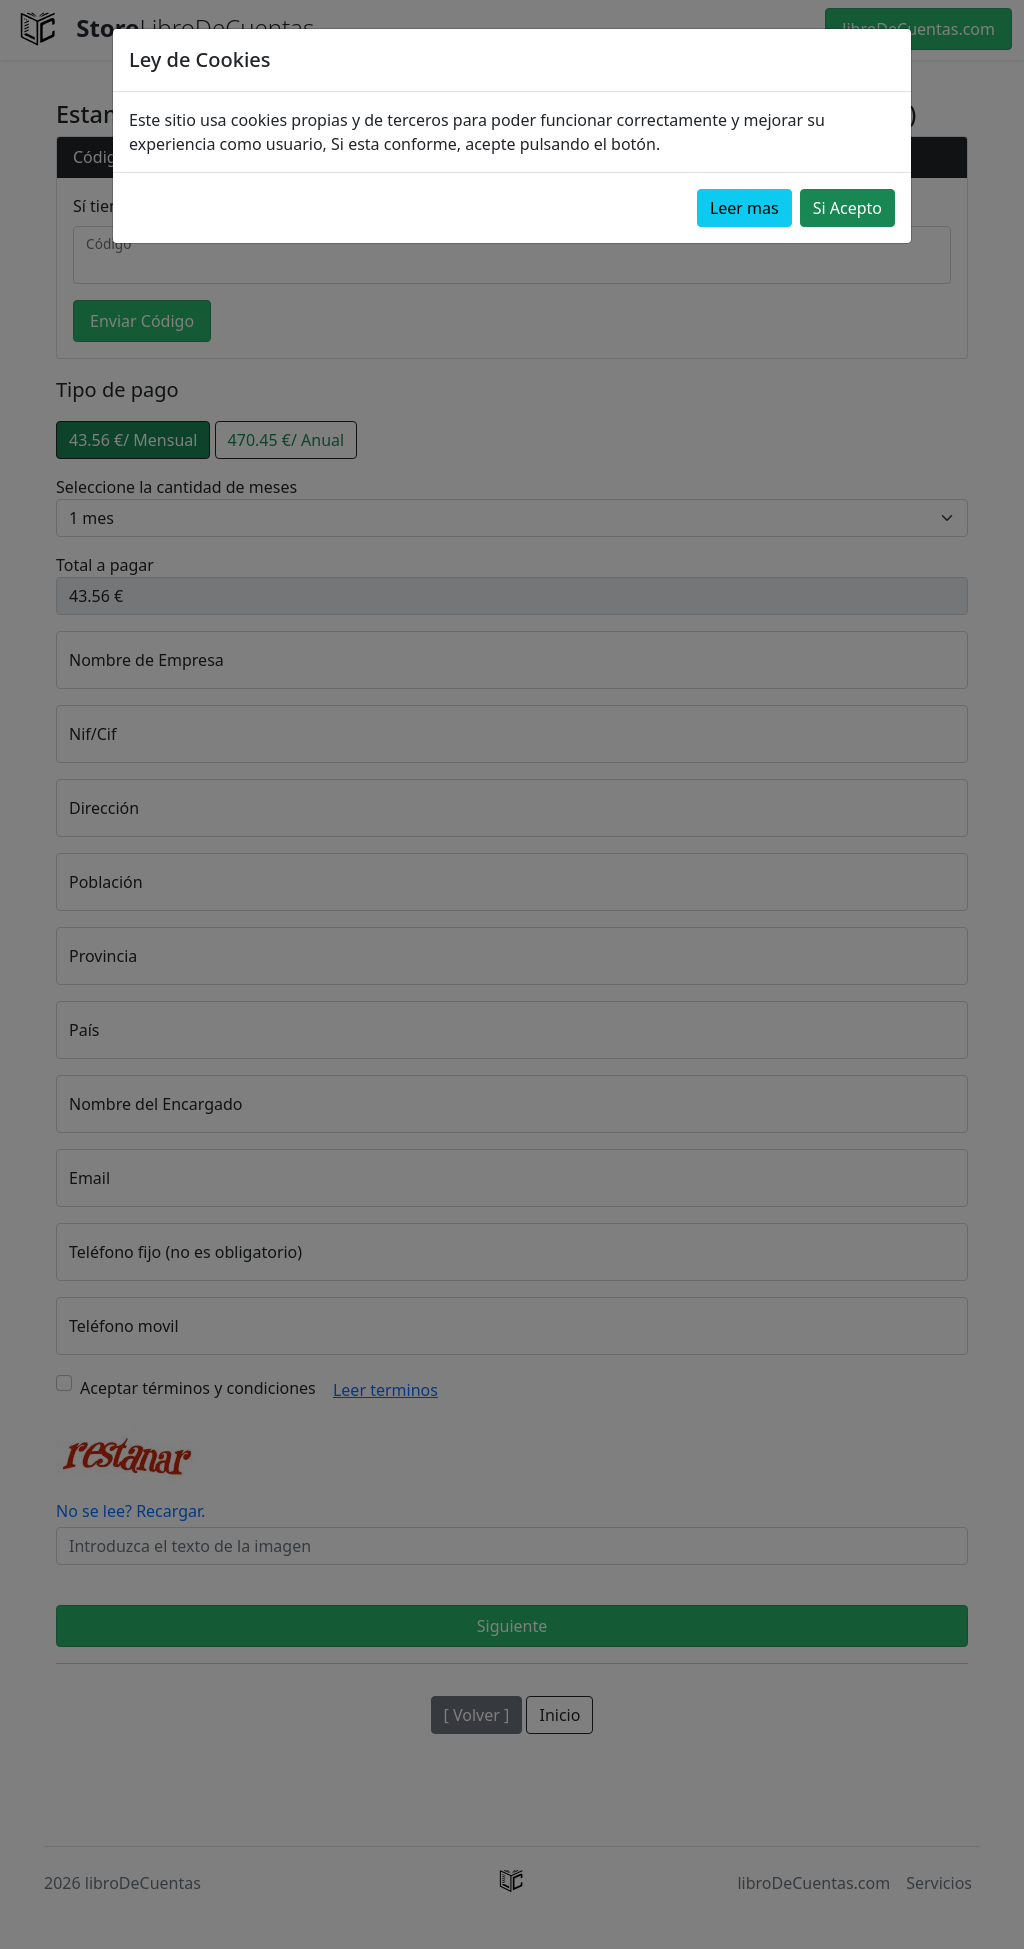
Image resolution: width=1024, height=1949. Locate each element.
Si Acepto (847, 208)
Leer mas (744, 208)
